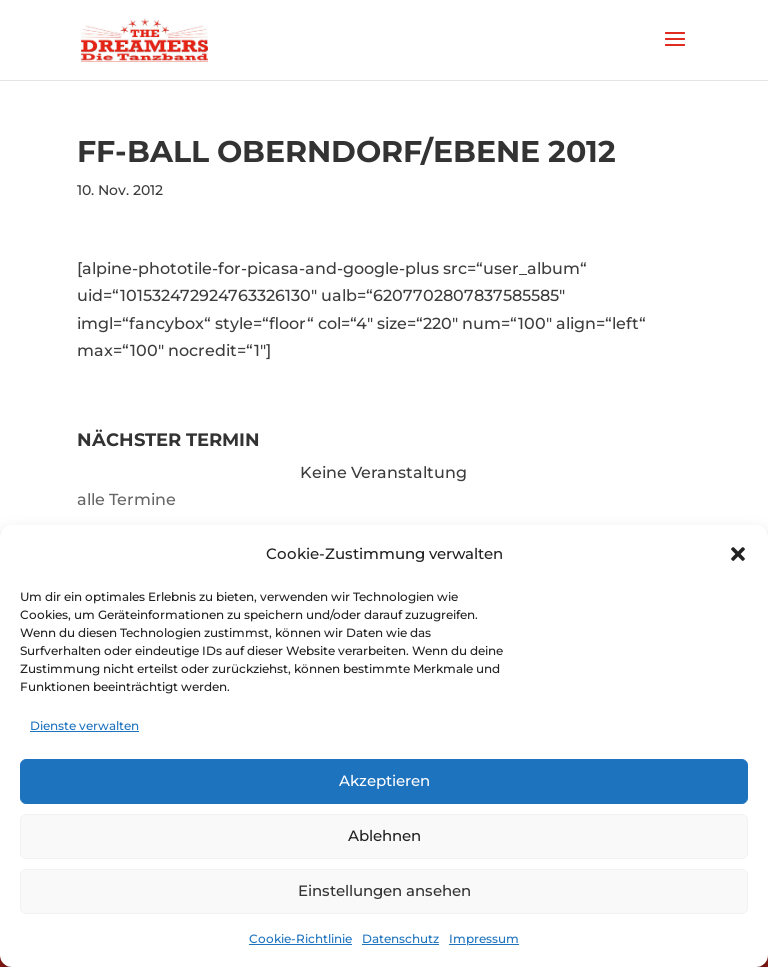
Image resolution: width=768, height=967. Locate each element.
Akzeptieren (384, 780)
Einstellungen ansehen (384, 890)
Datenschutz (400, 938)
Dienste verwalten (84, 725)
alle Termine (126, 499)
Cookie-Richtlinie (300, 938)
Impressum (484, 938)
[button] (738, 554)
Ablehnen (384, 835)
